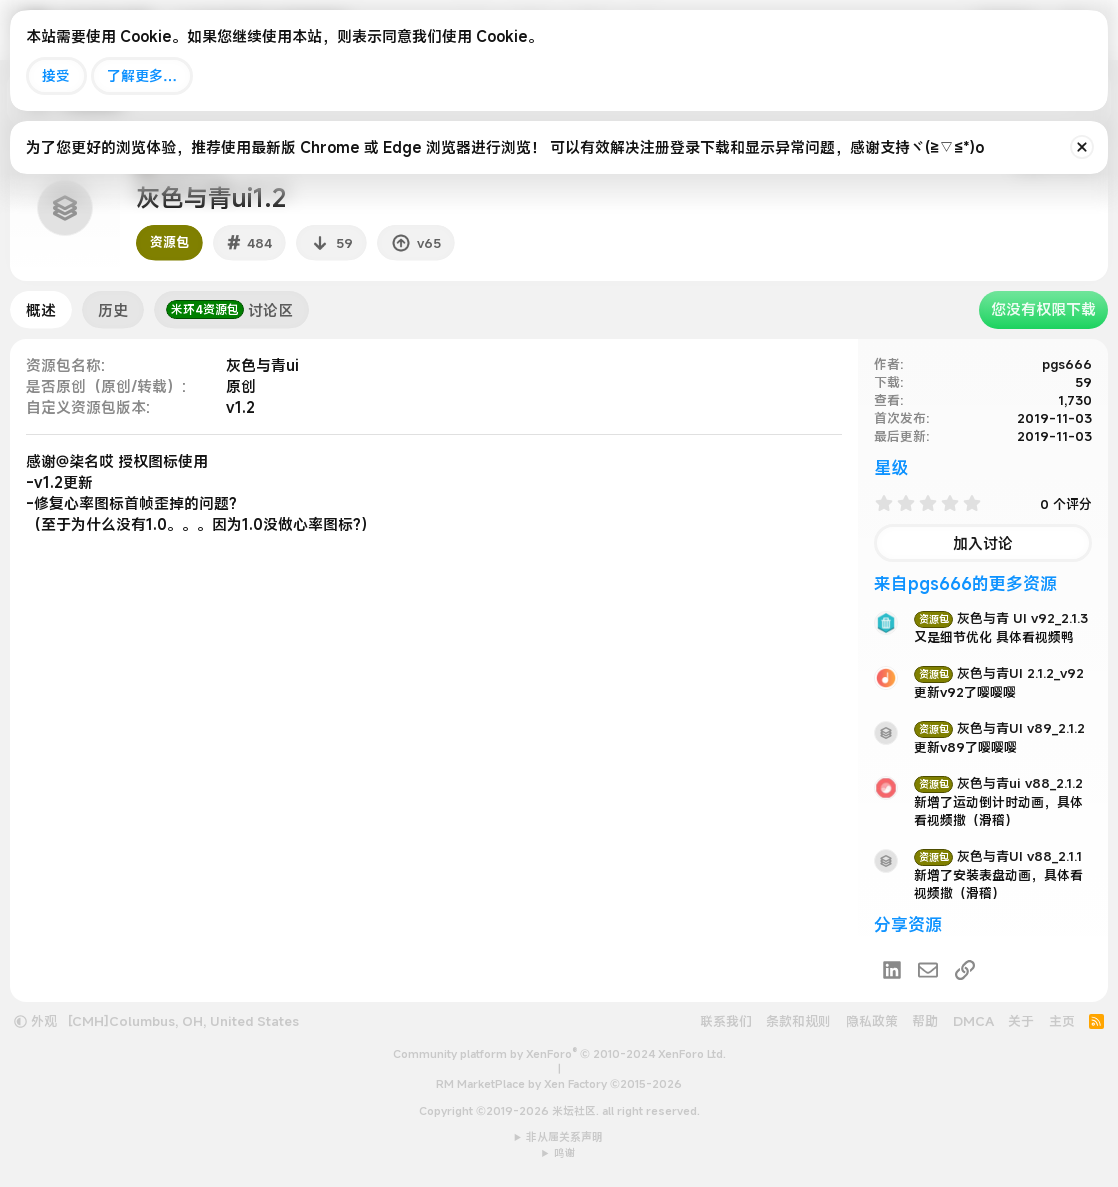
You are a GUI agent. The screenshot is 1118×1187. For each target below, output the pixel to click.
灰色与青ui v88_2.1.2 (998, 783)
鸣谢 (565, 1153)
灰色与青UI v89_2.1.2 (999, 728)
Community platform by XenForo (559, 1054)
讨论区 (229, 310)
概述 (41, 310)
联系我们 (726, 1021)
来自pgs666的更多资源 (965, 583)
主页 (1062, 1021)
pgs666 (1067, 364)
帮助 (925, 1021)
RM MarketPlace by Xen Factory (559, 1084)
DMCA (973, 1021)
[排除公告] (1082, 147)
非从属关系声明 (564, 1137)
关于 (1021, 1021)
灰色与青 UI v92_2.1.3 (1001, 618)
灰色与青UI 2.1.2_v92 (999, 673)
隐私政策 (872, 1021)
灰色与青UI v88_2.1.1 (998, 856)
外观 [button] (35, 1021)
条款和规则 (798, 1021)
